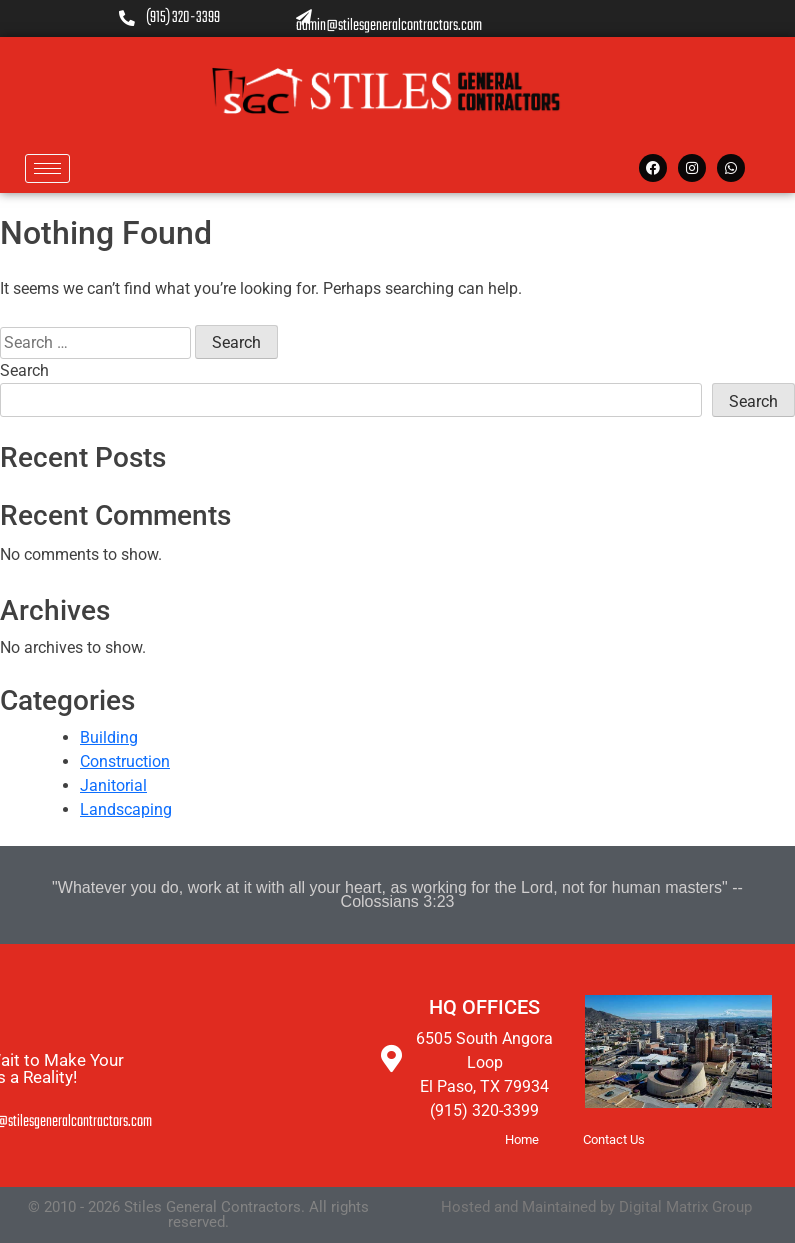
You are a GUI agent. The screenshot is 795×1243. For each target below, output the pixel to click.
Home (522, 1139)
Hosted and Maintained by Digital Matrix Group (596, 1207)
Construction (125, 761)
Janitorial (113, 785)
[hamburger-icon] (47, 168)
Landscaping (126, 809)
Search (24, 370)
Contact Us (614, 1139)
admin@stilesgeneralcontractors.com (389, 18)
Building (109, 737)
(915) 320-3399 (169, 19)
